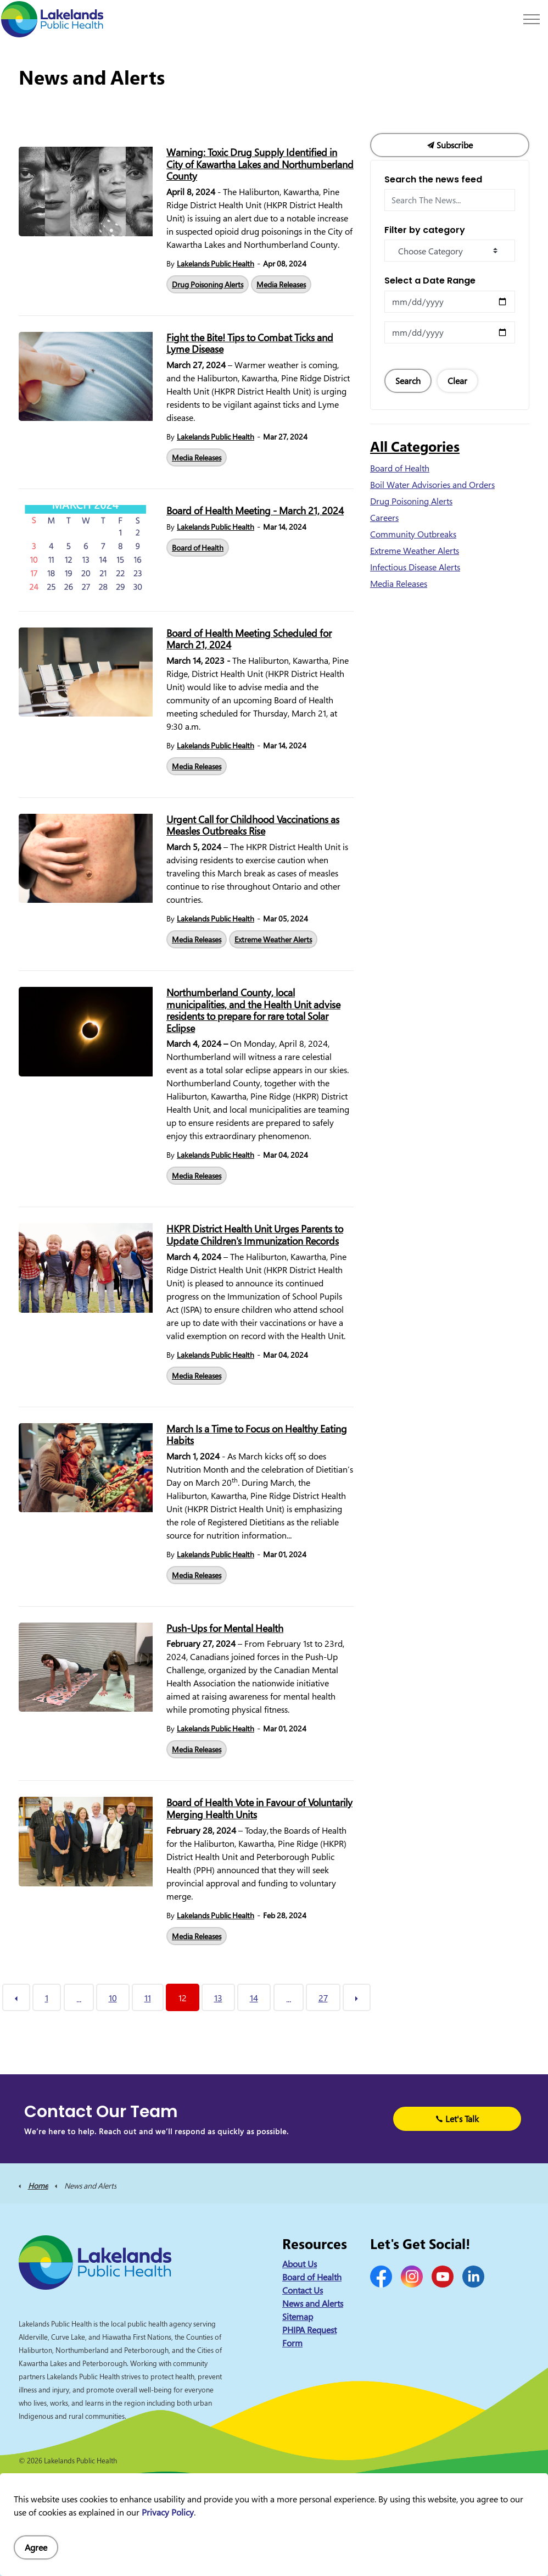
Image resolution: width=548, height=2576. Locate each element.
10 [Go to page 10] (113, 1998)
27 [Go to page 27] (323, 1998)
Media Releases (281, 284)
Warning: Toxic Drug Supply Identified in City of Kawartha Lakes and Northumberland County (260, 164)
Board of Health (197, 547)
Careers (384, 518)
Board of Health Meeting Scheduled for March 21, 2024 (249, 640)
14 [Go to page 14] (254, 1998)
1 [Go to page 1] (46, 1998)
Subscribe (449, 145)
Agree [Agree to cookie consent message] (36, 2547)
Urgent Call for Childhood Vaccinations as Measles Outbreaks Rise (252, 826)
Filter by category (424, 230)
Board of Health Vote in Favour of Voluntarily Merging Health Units (259, 1809)
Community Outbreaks (413, 534)
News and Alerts (312, 2303)
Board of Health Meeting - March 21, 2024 (255, 511)
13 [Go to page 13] (218, 1998)
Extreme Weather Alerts (273, 939)
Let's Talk (457, 2119)
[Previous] (16, 1997)
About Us (299, 2264)
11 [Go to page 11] (147, 1998)
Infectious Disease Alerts (415, 567)
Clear (457, 381)
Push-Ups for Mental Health (224, 1629)
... (78, 1999)
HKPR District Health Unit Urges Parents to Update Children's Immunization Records (254, 1235)
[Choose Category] (449, 251)
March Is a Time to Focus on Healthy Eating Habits (256, 1435)
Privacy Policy (168, 2512)
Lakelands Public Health (215, 263)
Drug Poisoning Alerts (207, 284)
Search (408, 381)
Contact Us (302, 2290)
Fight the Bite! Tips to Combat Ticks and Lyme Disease (249, 344)
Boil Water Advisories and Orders (432, 485)
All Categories (415, 446)
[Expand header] (531, 19)
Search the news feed (433, 179)
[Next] (357, 1997)
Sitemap (297, 2317)
